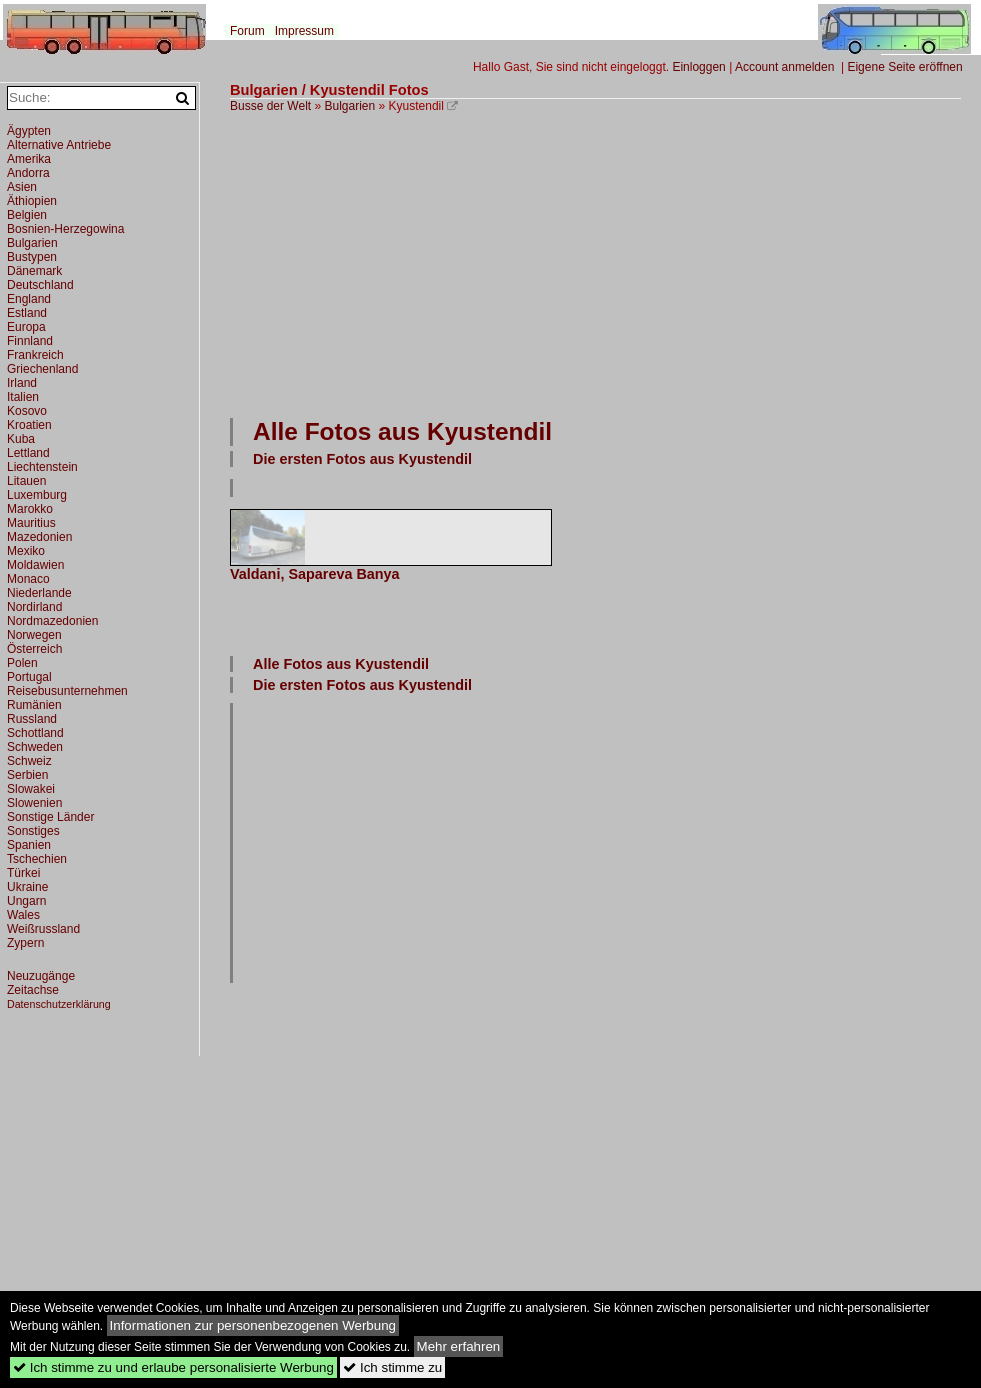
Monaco (28, 579)
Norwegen (34, 635)
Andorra (28, 173)
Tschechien (37, 859)
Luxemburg (37, 495)
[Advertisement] (454, 263)
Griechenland (42, 369)
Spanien (29, 845)
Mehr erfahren (459, 1346)
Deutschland (40, 285)
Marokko (30, 509)
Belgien (27, 215)
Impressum (304, 31)
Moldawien (35, 565)
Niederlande (39, 593)
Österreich (34, 649)
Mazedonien (39, 537)
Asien (22, 187)
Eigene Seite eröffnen (904, 67)
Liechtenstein (42, 467)
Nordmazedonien (52, 621)
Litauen (26, 481)
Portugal (29, 677)
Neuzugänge (41, 976)
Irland (22, 383)
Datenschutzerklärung (59, 1004)
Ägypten (29, 131)
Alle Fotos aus (402, 431)
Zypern (25, 943)
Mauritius (31, 523)
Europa (26, 327)
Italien (23, 397)
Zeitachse (33, 990)
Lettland (28, 453)
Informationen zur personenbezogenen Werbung (253, 1325)
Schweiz (29, 761)
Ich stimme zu (392, 1367)
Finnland (30, 341)
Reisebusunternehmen (67, 691)
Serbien (27, 775)
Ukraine (27, 887)
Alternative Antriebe (59, 145)
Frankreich (35, 355)
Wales (23, 915)
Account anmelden (784, 67)
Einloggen (698, 67)
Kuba (21, 439)
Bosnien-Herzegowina (65, 229)
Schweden (35, 747)
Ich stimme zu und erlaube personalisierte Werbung (173, 1367)
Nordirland (34, 607)
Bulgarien (350, 106)
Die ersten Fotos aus (362, 459)
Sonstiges (33, 831)
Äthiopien (32, 201)
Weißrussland (43, 929)
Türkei (23, 873)
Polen (22, 663)
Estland (27, 313)
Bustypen (32, 257)
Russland (32, 719)
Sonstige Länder (50, 817)
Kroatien (29, 425)
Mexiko (26, 551)
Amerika (29, 159)
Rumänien (34, 705)
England (29, 299)
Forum (247, 31)
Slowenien (34, 803)
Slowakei (31, 789)
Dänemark (34, 271)
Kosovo (27, 411)
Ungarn (26, 901)
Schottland (35, 733)
